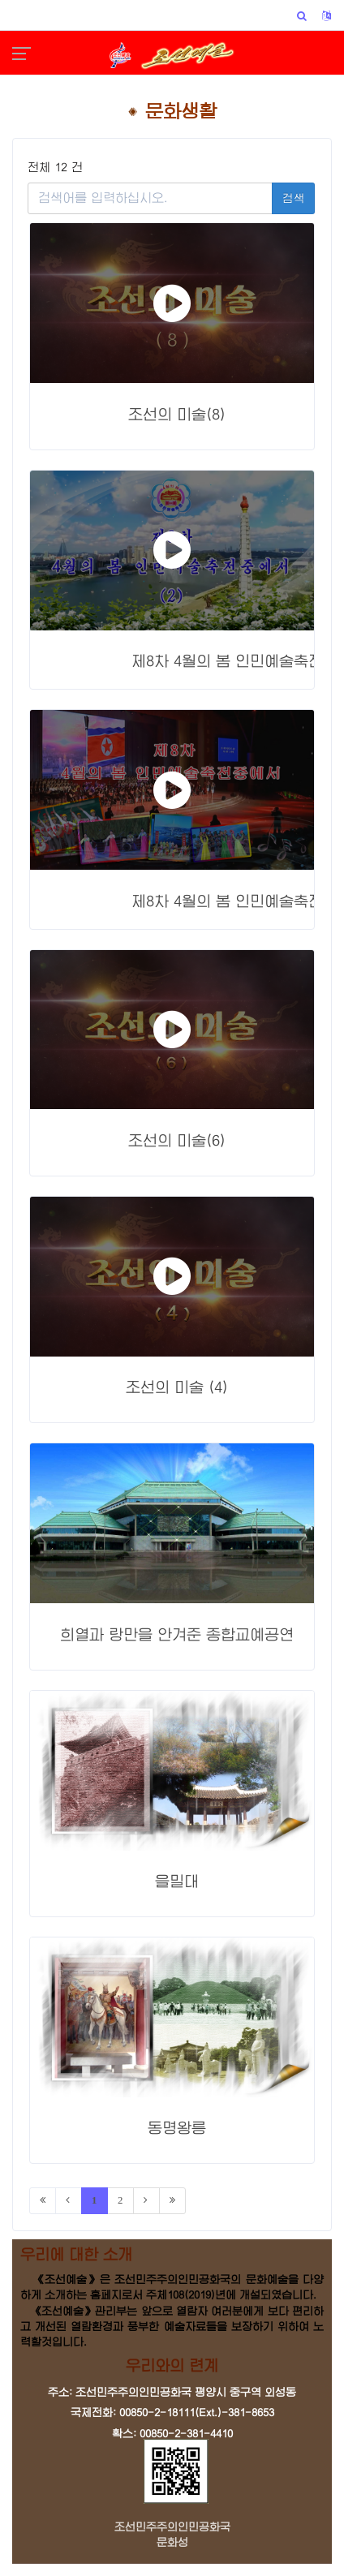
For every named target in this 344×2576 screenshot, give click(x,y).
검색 (293, 198)
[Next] (146, 2200)
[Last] (172, 2200)
